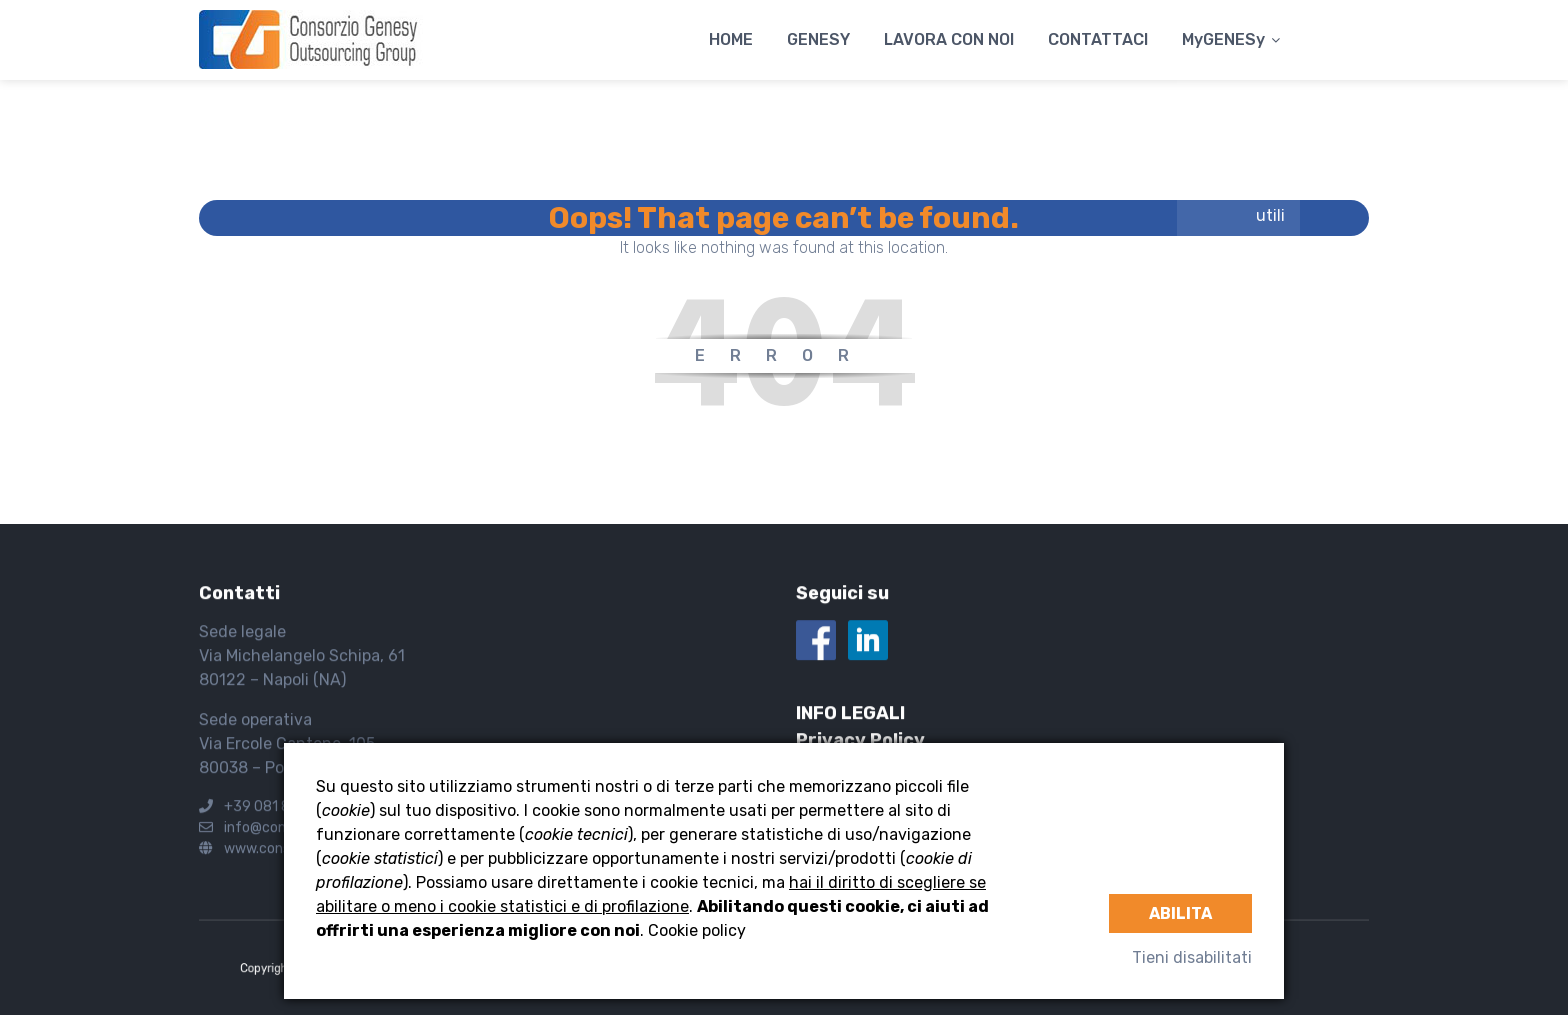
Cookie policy (697, 930)
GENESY (818, 39)
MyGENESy (1223, 39)
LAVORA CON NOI (949, 39)
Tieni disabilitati (1192, 957)
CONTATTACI (1098, 39)
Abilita (1180, 913)
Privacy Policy (860, 741)
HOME (731, 39)
